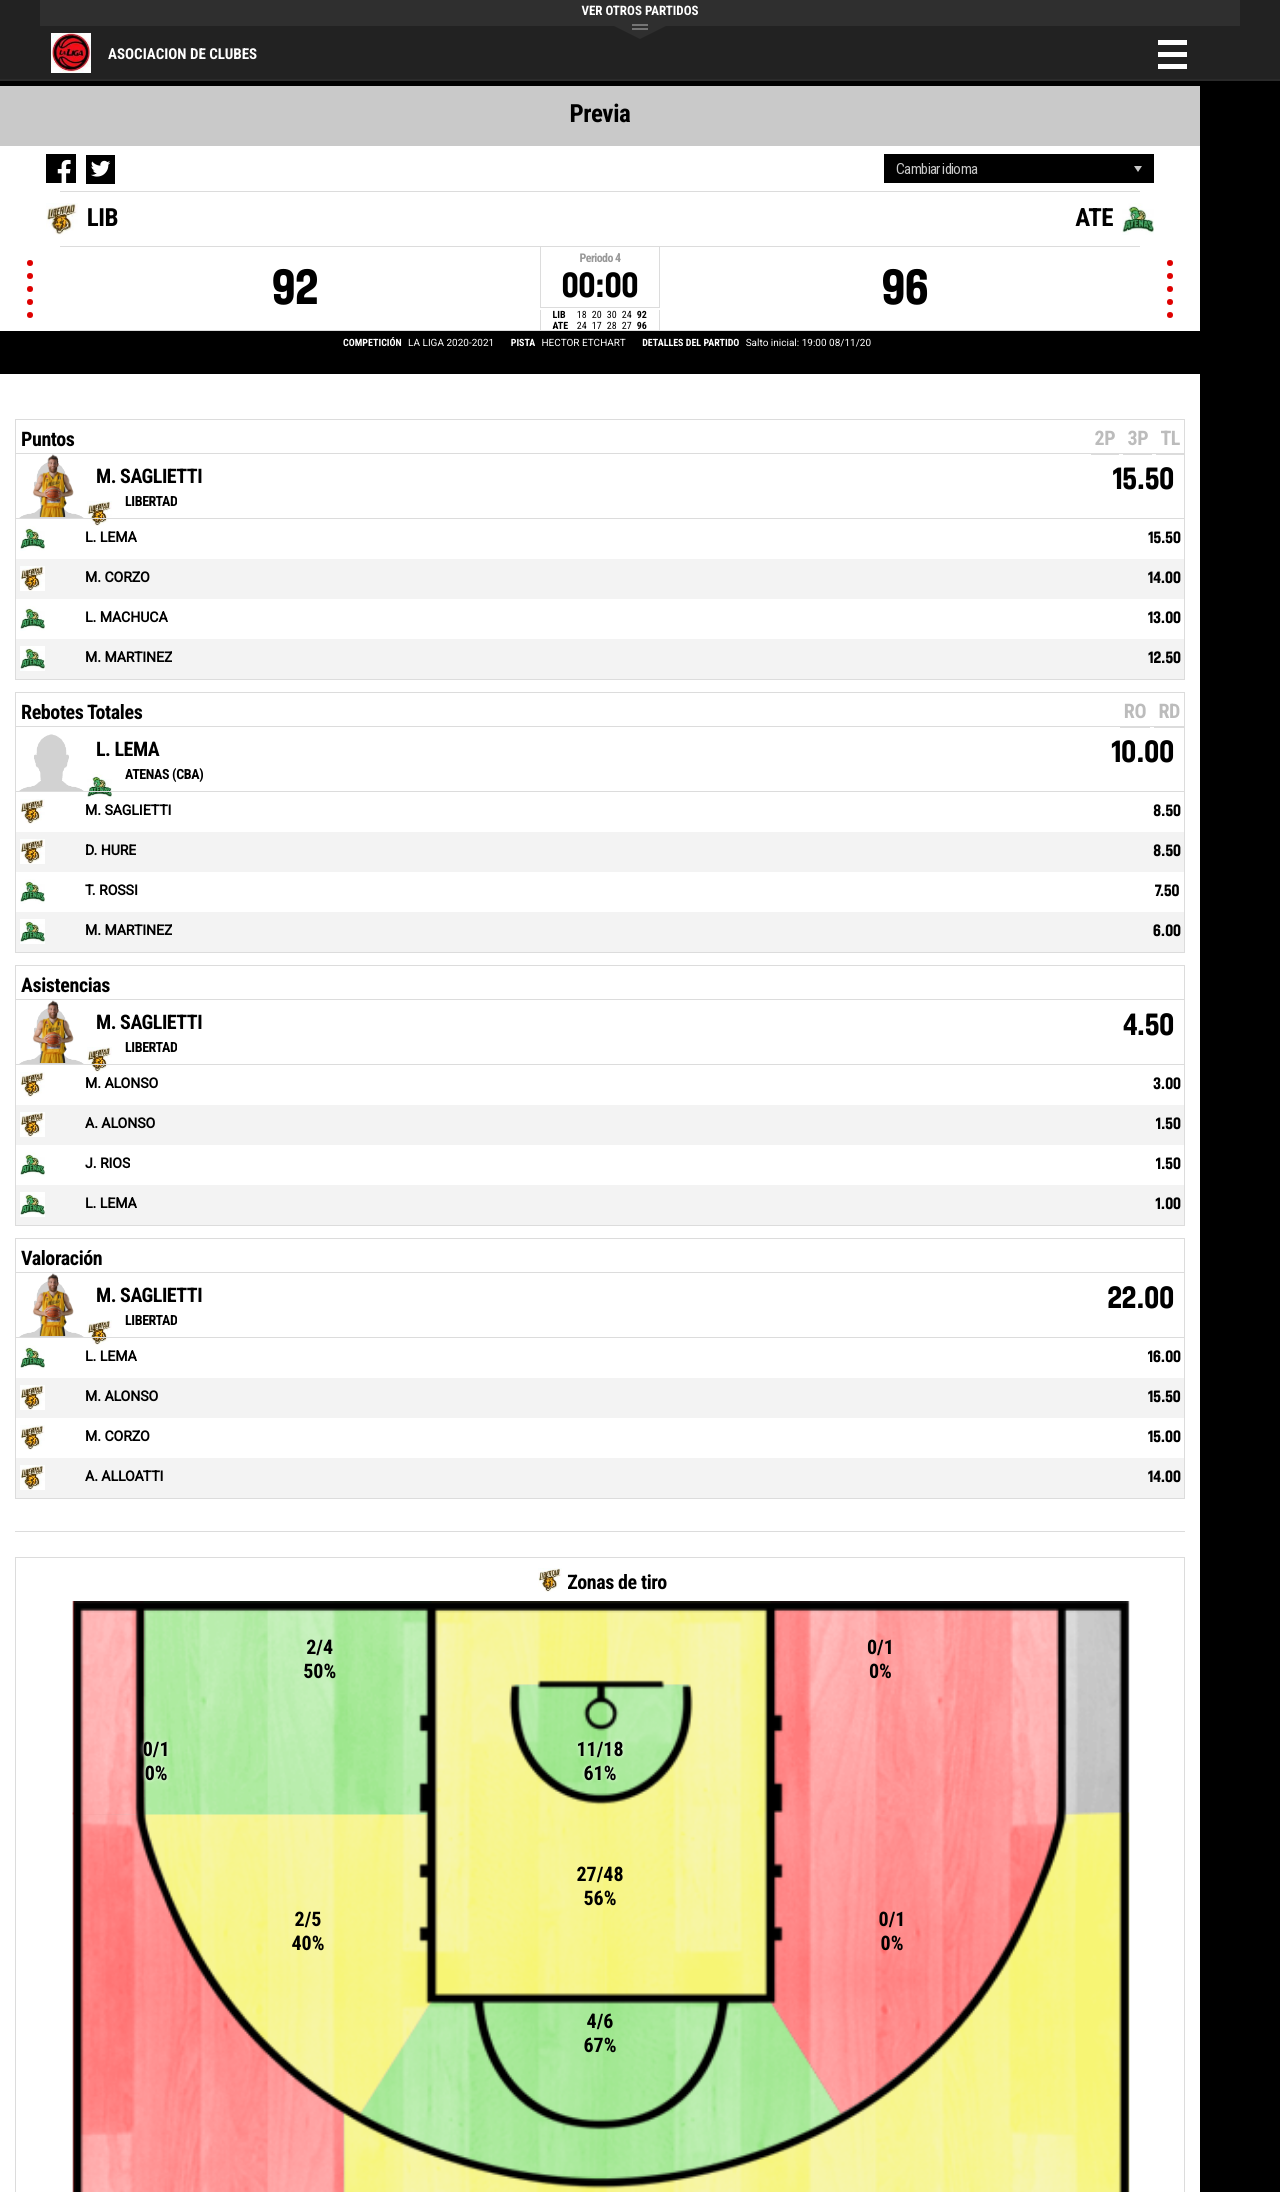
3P (1137, 438)
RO (1135, 711)
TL (1170, 438)
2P (1105, 438)
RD (1169, 711)
